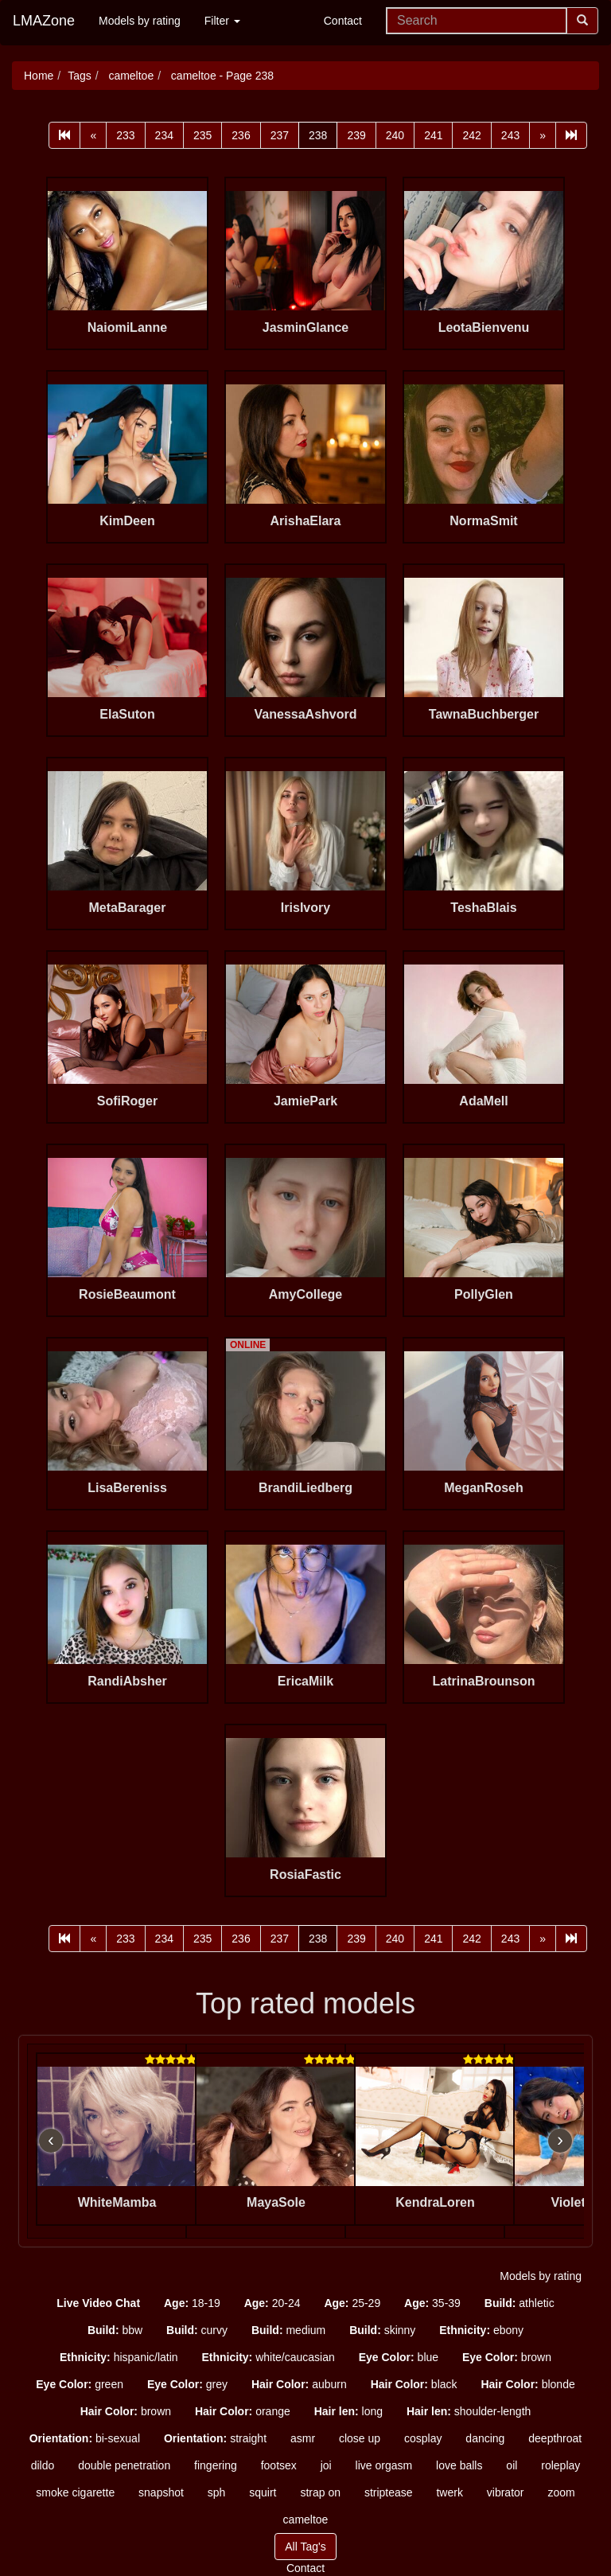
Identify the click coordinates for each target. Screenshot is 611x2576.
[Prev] (93, 135)
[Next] (542, 135)
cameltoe (130, 75)
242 (471, 135)
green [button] (79, 2384)
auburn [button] (299, 2384)
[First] (64, 135)
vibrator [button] (505, 2492)
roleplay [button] (560, 2465)
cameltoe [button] (306, 2519)
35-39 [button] (432, 2303)
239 (356, 135)
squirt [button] (262, 2492)
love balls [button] (459, 2465)
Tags (79, 75)
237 (279, 135)
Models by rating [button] (541, 2276)
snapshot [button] (161, 2492)
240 (395, 135)
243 (510, 135)
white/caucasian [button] (268, 2357)
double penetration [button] (124, 2465)
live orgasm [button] (384, 2465)
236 (241, 135)
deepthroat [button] (555, 2438)
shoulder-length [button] (469, 2411)
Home (38, 75)
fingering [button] (215, 2465)
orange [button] (242, 2411)
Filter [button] (222, 20)
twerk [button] (449, 2492)
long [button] (348, 2411)
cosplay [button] (423, 2438)
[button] (98, 2303)
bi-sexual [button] (84, 2438)
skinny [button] (382, 2330)
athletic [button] (520, 2303)
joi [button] (326, 2465)
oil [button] (511, 2465)
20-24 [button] (272, 2303)
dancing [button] (484, 2438)
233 (125, 135)
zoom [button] (560, 2492)
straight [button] (215, 2438)
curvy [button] (197, 2330)
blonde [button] (527, 2384)
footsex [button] (279, 2465)
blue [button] (398, 2357)
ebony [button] (481, 2330)
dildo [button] (43, 2465)
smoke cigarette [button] (75, 2492)
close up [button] (359, 2438)
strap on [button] (320, 2492)
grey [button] (187, 2384)
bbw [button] (115, 2330)
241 (433, 135)
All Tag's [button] (305, 2546)
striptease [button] (388, 2492)
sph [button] (217, 2492)
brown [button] (506, 2357)
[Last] (571, 135)
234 (164, 135)
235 (202, 135)
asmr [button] (302, 2438)
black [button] (414, 2384)
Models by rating (140, 20)
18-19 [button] (192, 2303)
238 (318, 135)
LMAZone (44, 21)
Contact (343, 20)
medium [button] (288, 2330)
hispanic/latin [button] (119, 2357)
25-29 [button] (352, 2303)
